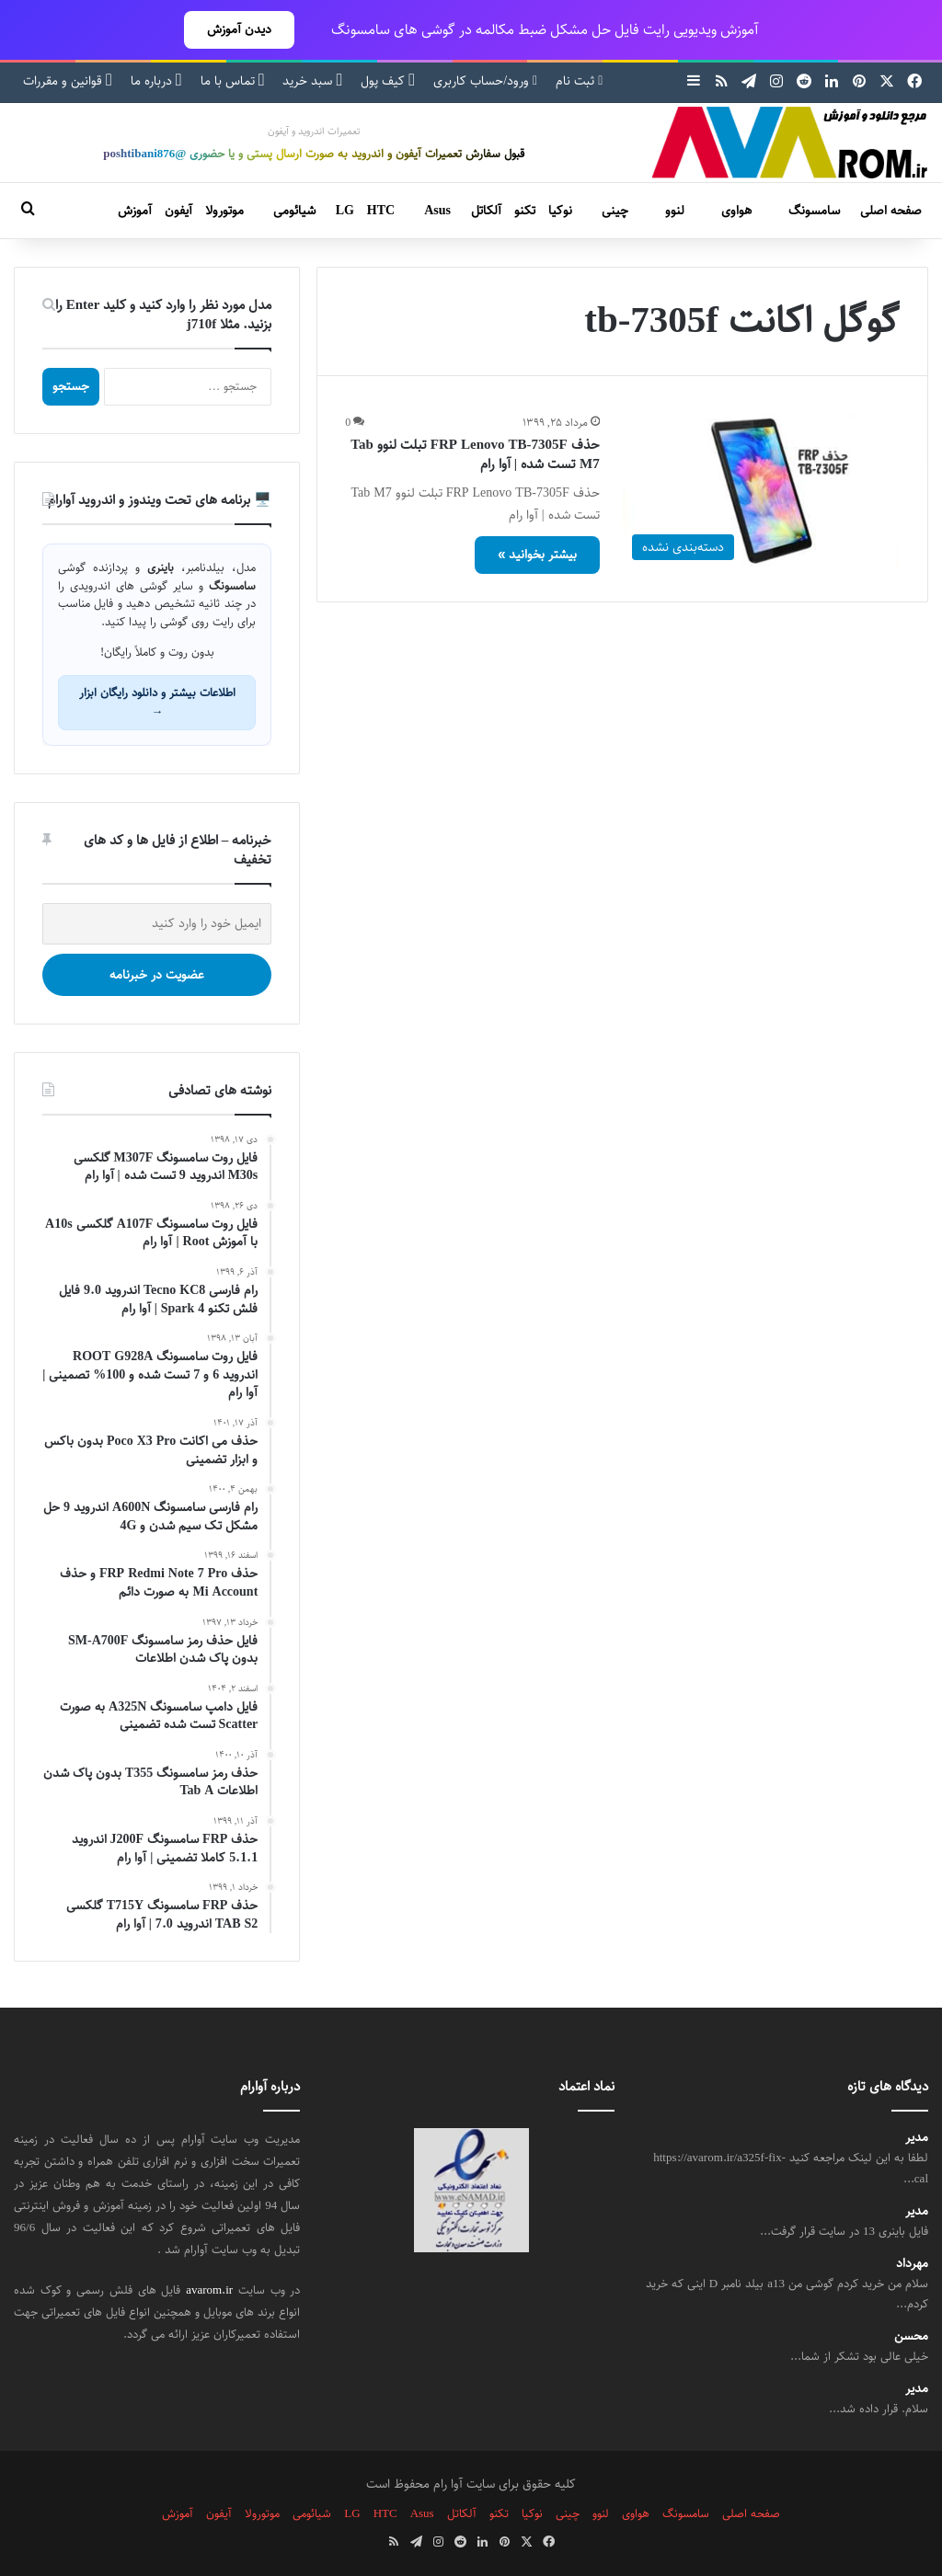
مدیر (916, 2137)
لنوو (674, 210)
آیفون (178, 210)
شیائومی (294, 210)
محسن (911, 2336)
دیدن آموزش (239, 29)
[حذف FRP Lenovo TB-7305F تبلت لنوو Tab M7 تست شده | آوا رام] (761, 491)
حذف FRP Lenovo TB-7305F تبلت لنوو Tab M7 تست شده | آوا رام (474, 454)
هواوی (736, 210)
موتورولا (224, 210)
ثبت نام (579, 81)
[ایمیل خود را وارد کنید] (156, 924)
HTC (381, 210)
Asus (437, 210)
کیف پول (388, 81)
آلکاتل (486, 210)
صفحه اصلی (891, 210)
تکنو (524, 210)
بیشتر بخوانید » (537, 554)
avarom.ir (209, 2290)
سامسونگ (814, 210)
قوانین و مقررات (67, 81)
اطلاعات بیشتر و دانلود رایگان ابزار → (157, 702)
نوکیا (560, 210)
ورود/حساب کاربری (485, 81)
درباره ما (156, 81)
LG (345, 210)
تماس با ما (233, 81)
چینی (615, 210)
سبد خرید (312, 81)
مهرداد (912, 2263)
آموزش (135, 210)
